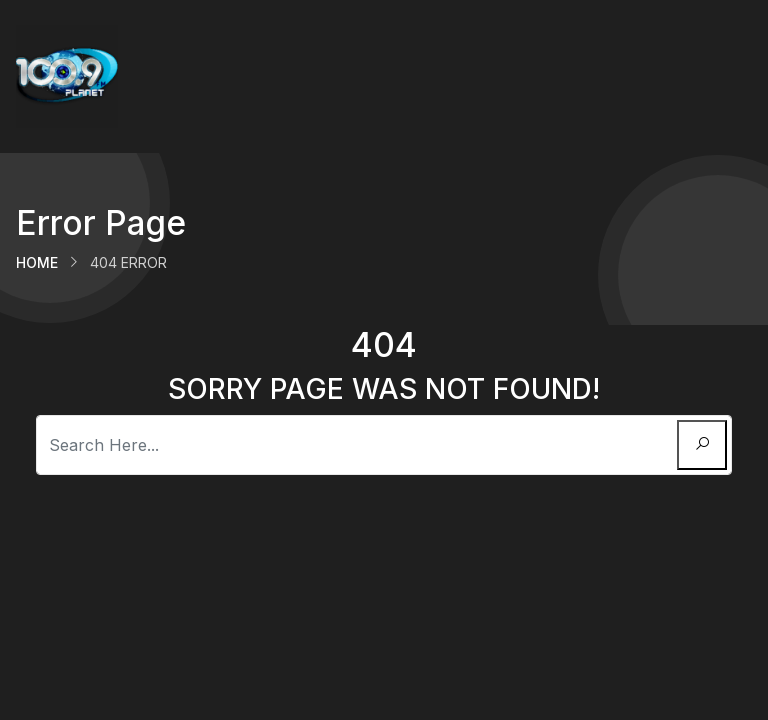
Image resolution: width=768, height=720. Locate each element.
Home (37, 262)
